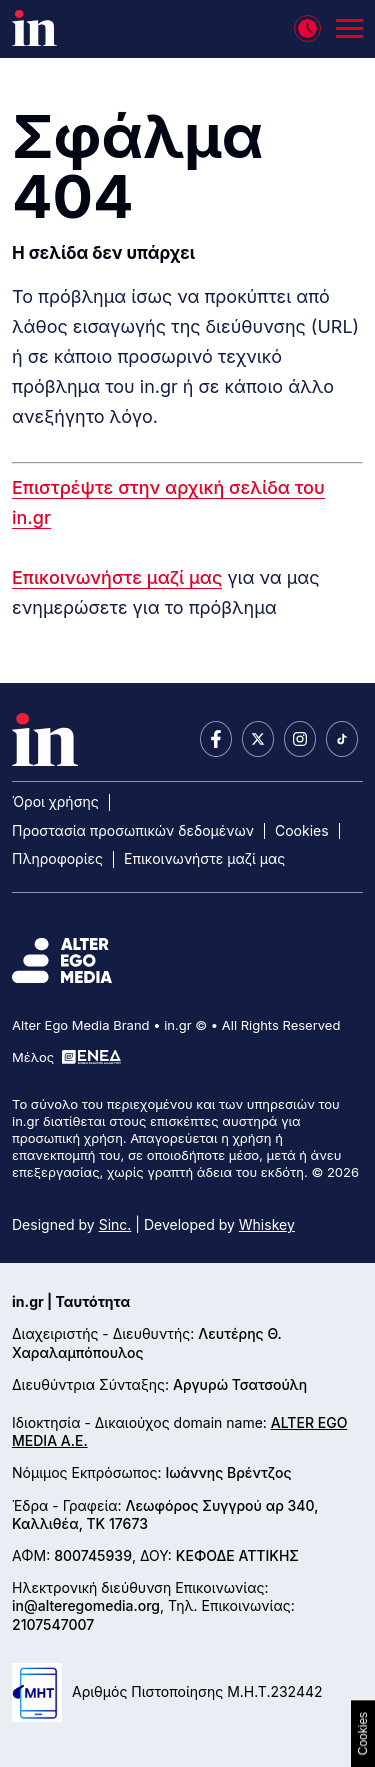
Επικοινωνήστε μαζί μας (117, 577)
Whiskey (267, 1224)
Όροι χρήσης (55, 801)
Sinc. (115, 1224)
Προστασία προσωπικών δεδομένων (133, 830)
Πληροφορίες (57, 858)
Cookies (302, 830)
